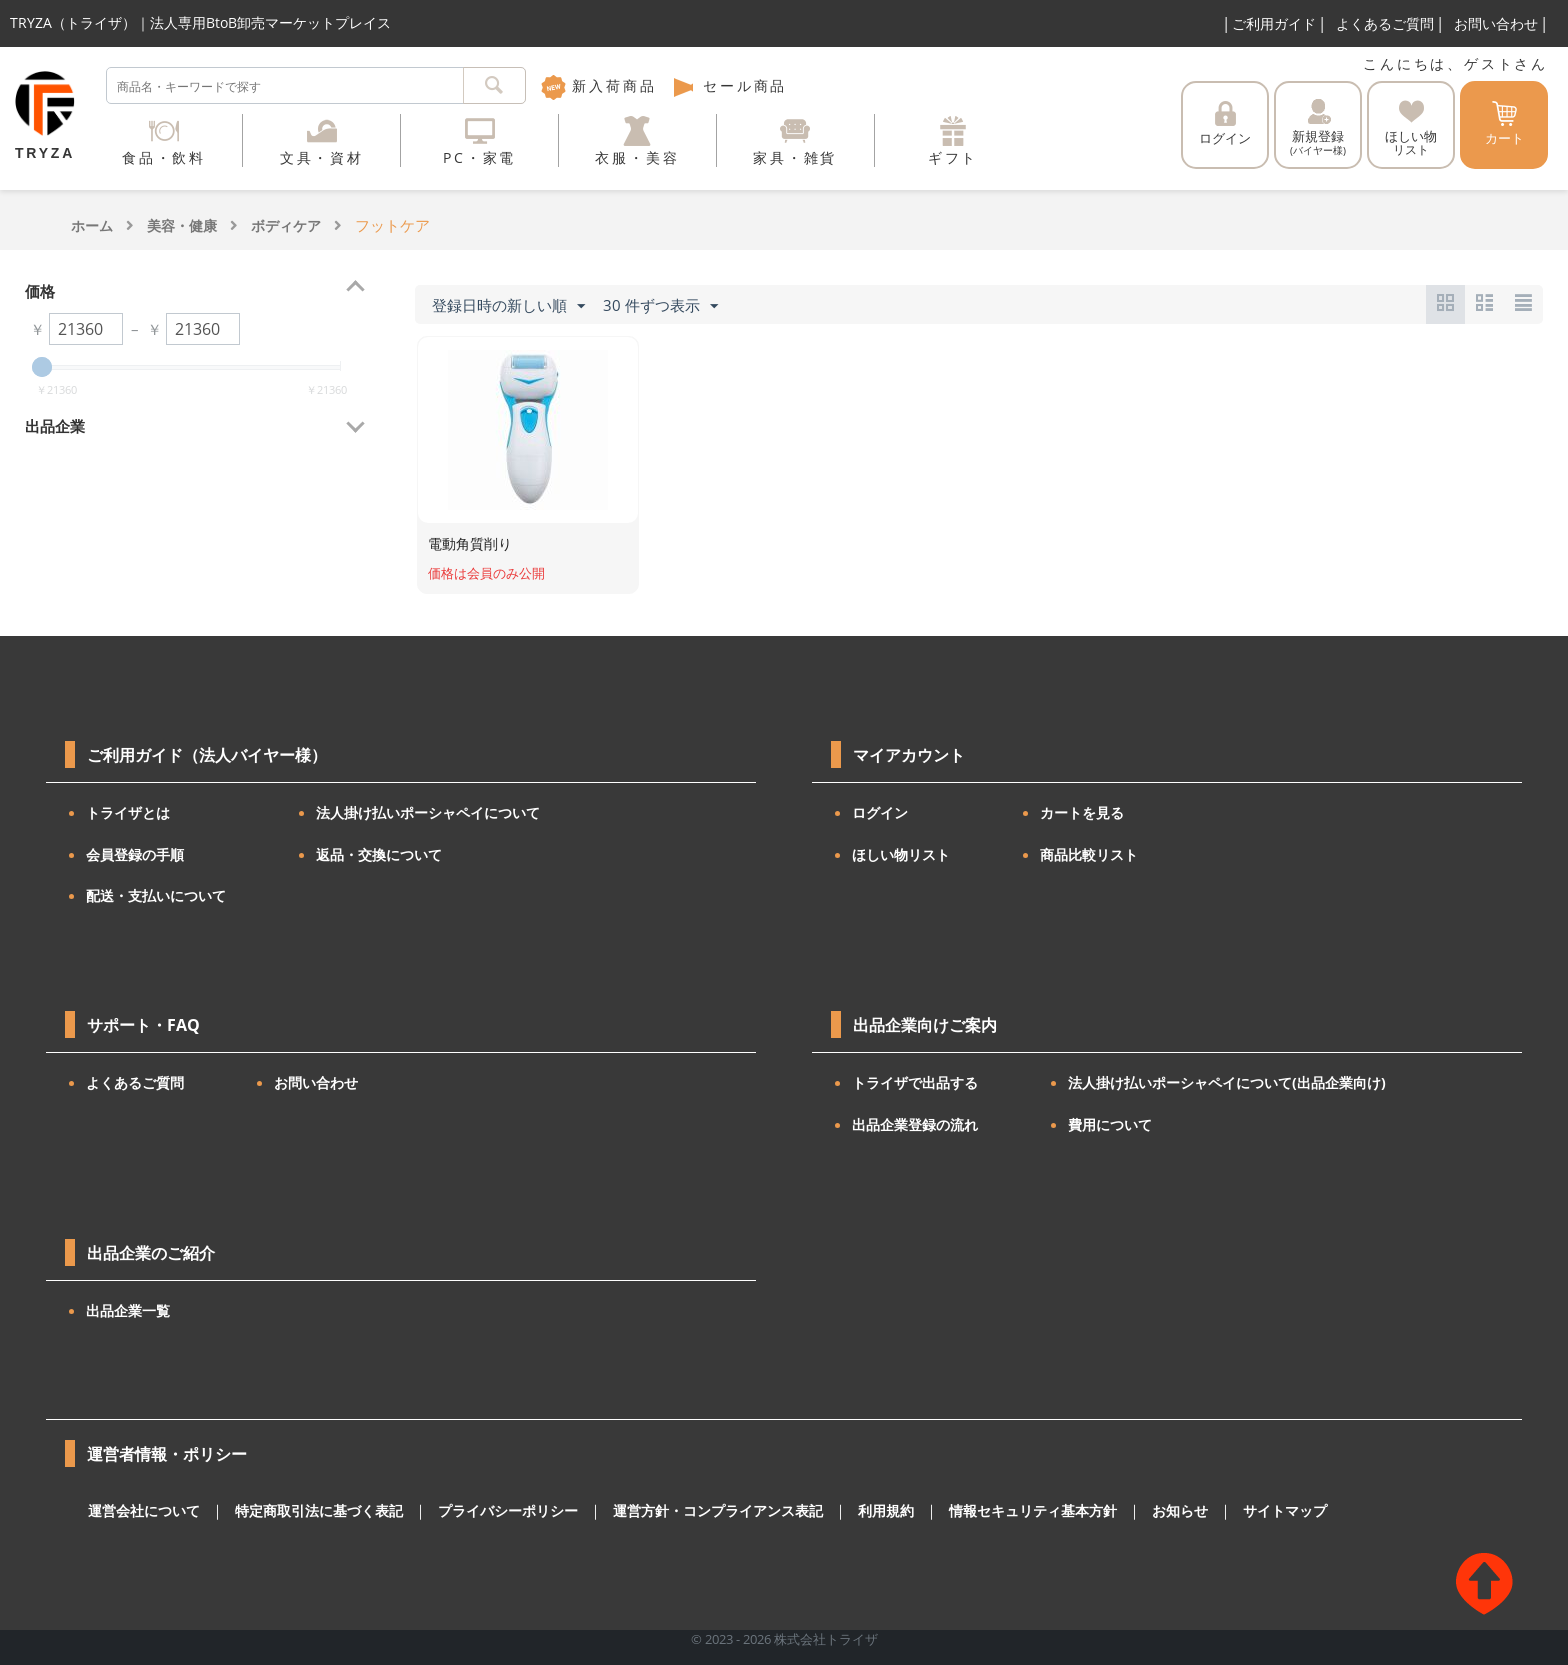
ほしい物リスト (901, 854)
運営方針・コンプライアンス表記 (680, 1511)
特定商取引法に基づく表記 (305, 1511)
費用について (1110, 1124)
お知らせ (1117, 1511)
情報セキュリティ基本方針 (978, 1511)
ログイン (1225, 124)
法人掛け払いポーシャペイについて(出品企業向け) (1227, 1082)
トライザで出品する (915, 1082)
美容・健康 (182, 225)
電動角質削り (470, 543)
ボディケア (286, 225)
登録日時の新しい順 (508, 306)
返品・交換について (379, 854)
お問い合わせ (1496, 23)
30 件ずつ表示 (660, 306)
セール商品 (729, 85)
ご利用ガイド (1274, 23)
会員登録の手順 (135, 854)
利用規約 (839, 1511)
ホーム (92, 225)
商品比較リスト (1089, 854)
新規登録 (1318, 128)
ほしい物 (1411, 128)
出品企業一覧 (128, 1310)
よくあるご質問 (1385, 23)
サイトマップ (1217, 1511)
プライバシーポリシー (483, 1511)
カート (1504, 124)
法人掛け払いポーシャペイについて (428, 812)
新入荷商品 (599, 85)
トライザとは (128, 812)
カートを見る (1082, 812)
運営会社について (140, 1511)
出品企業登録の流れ (915, 1124)
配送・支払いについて (156, 895)
